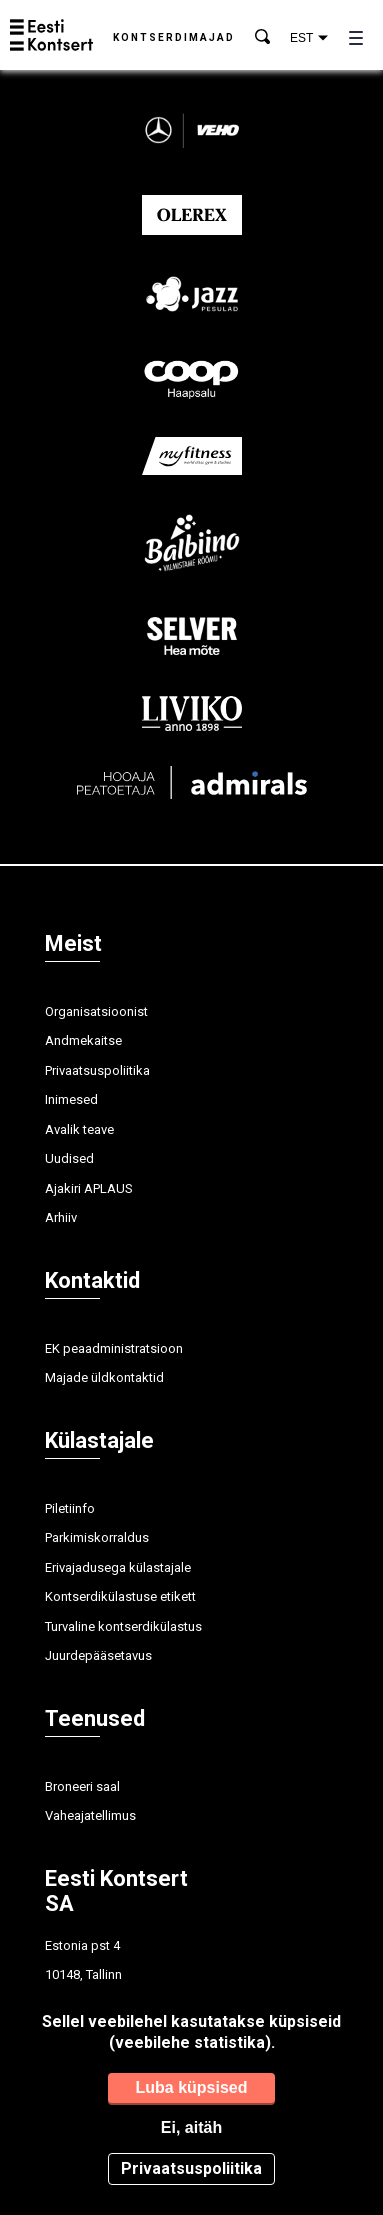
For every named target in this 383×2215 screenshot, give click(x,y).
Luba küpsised (191, 2087)
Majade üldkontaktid (104, 1377)
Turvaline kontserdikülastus (123, 1626)
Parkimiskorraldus (97, 1537)
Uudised (69, 1158)
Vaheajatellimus (90, 1815)
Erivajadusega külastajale (118, 1567)
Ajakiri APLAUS (89, 1188)
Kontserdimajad (174, 37)
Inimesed (71, 1099)
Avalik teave (79, 1129)
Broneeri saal (82, 1786)
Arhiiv (61, 1217)
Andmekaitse (83, 1040)
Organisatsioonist (96, 1011)
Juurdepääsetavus (98, 1655)
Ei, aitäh (191, 2127)
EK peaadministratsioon (114, 1348)
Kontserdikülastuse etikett (120, 1596)
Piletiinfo (70, 1508)
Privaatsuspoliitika (97, 1070)
